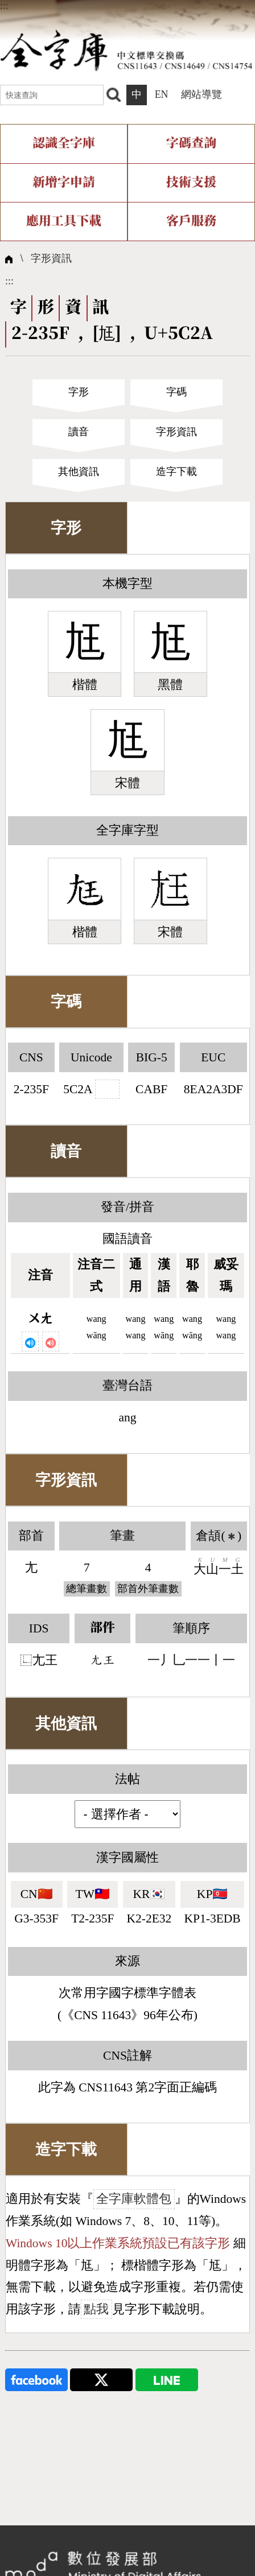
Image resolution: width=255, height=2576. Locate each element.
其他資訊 (78, 471)
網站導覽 (201, 94)
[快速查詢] (52, 95)
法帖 (127, 1779)
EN (161, 94)
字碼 (176, 392)
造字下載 (176, 471)
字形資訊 (51, 258)
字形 (78, 392)
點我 (96, 2309)
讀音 (78, 431)
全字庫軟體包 (133, 2199)
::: (4, 5)
